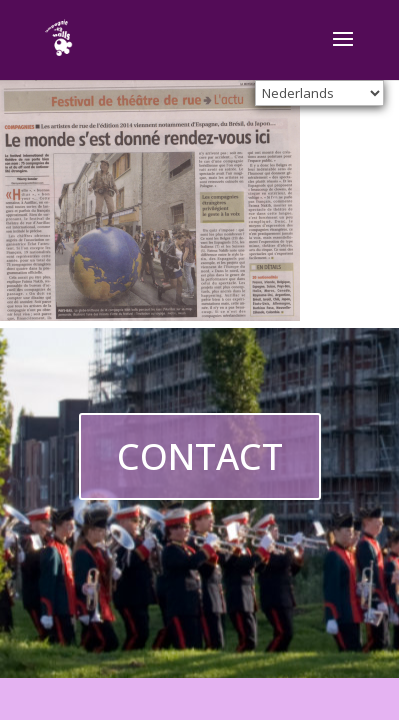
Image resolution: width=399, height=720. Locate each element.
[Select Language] (319, 93)
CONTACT (200, 456)
